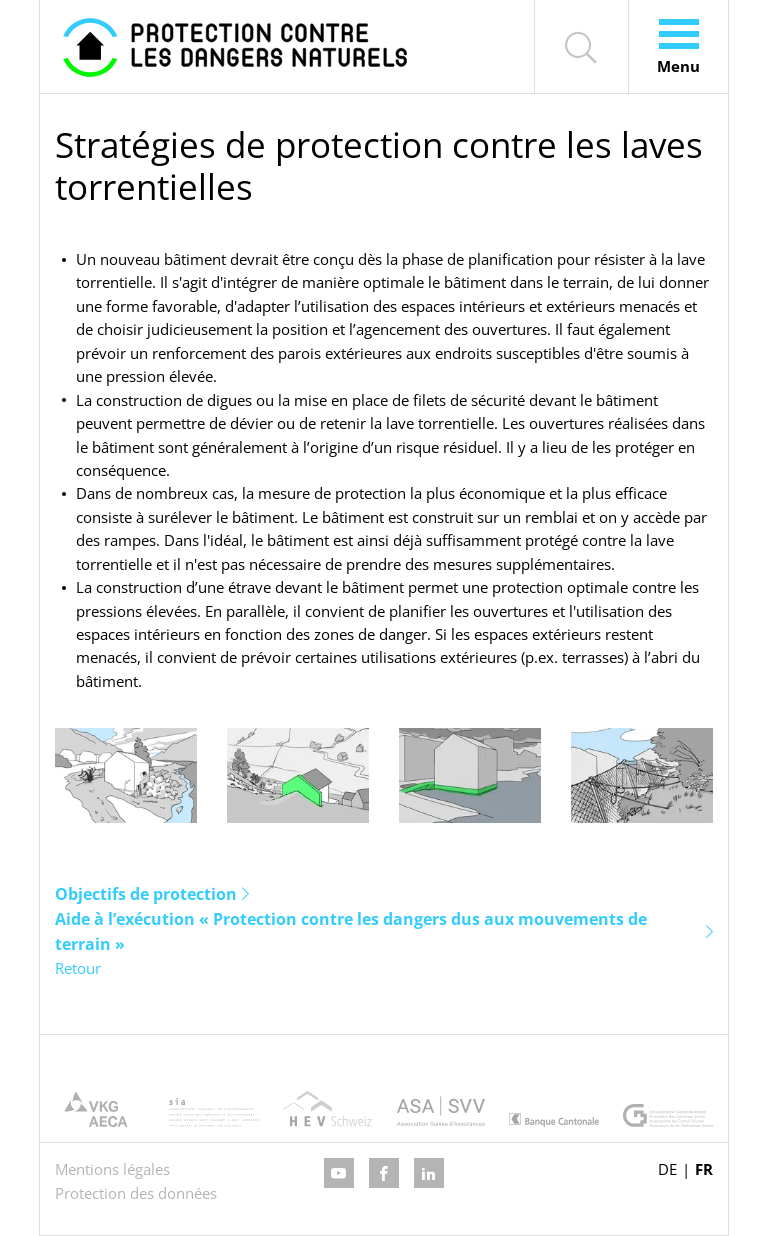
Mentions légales (112, 1169)
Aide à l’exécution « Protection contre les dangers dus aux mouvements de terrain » (351, 931)
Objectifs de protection (146, 894)
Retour (78, 968)
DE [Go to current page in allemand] (667, 1169)
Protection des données (136, 1193)
